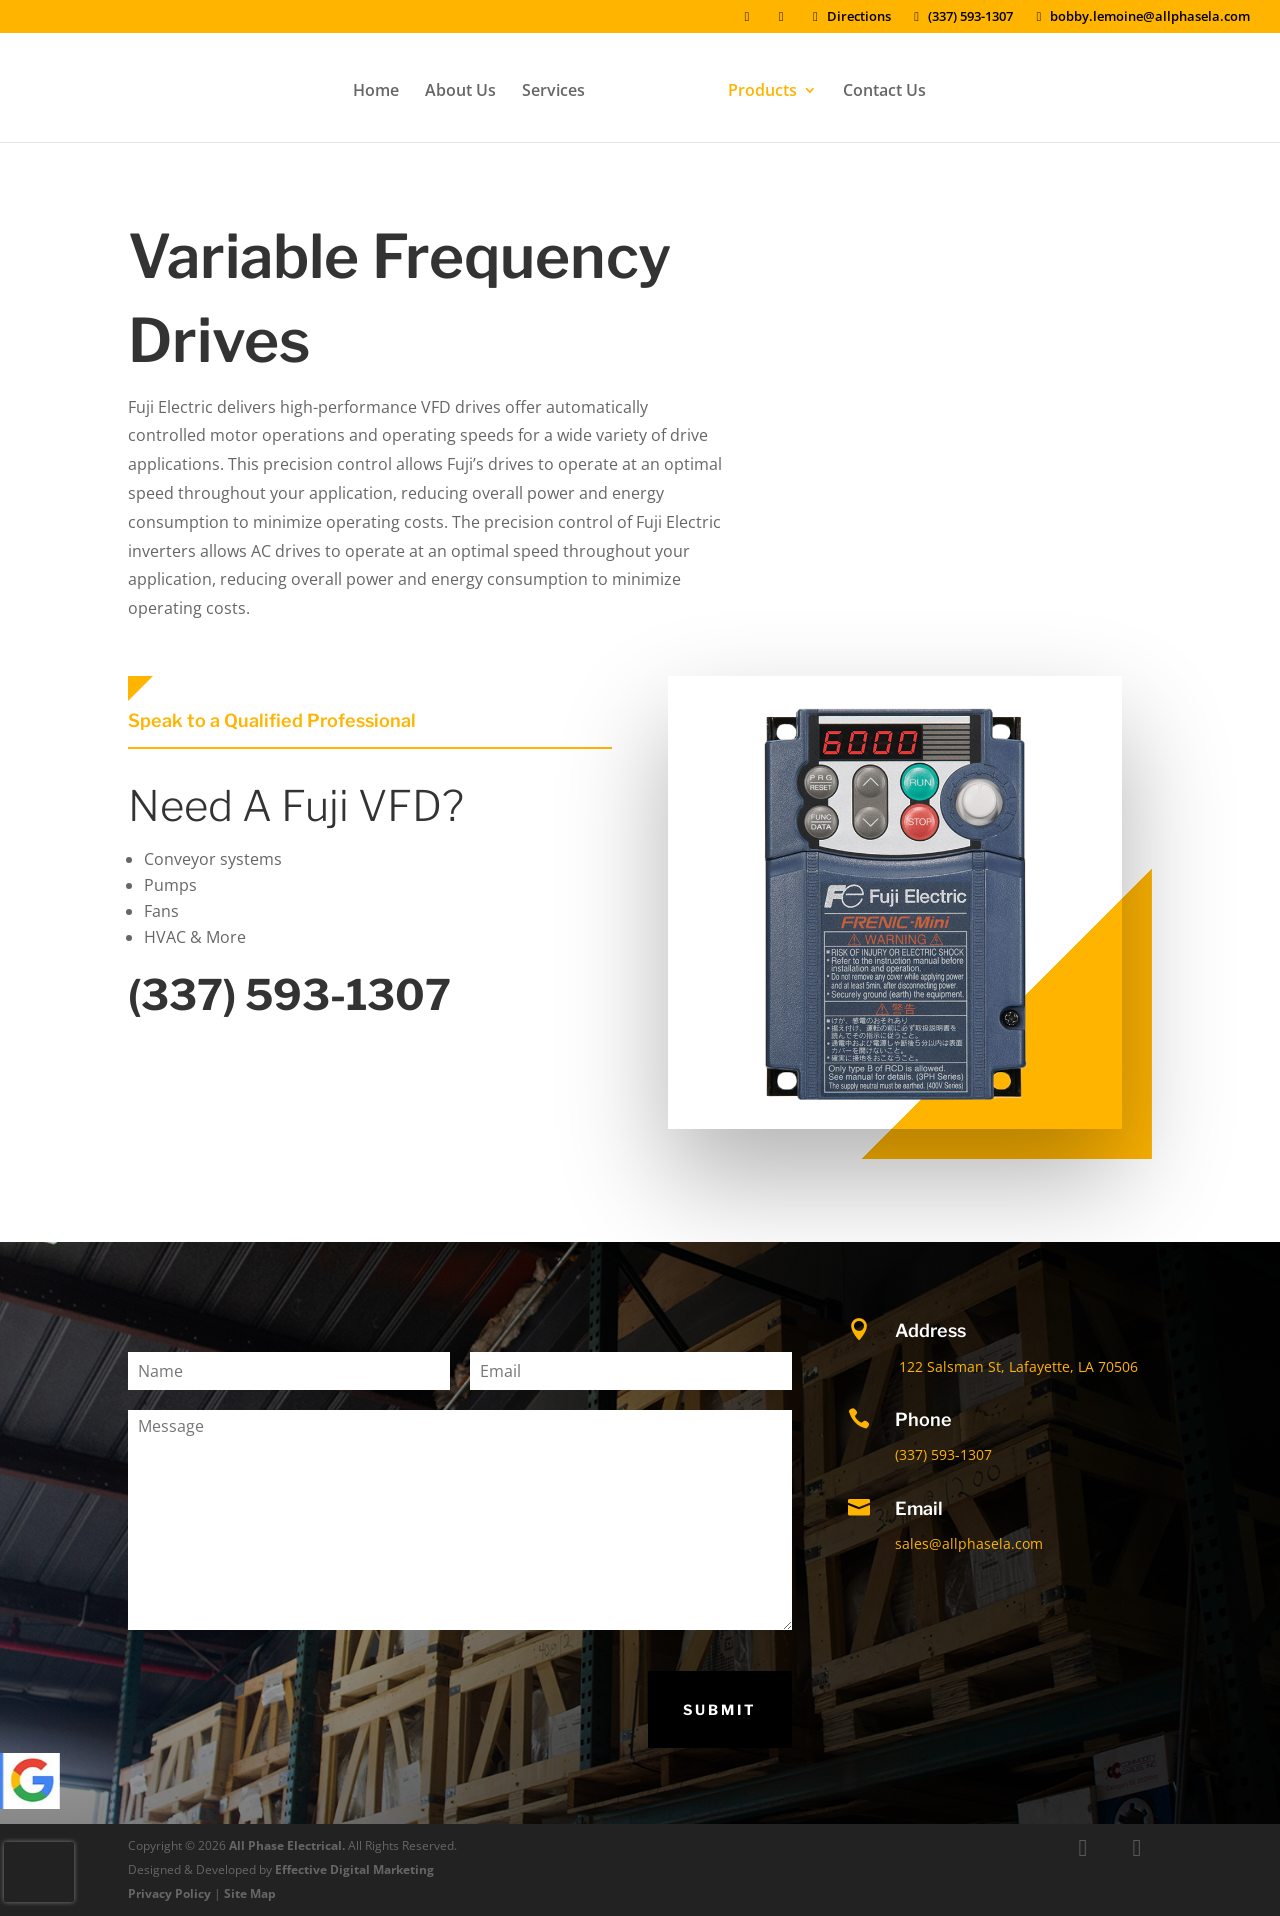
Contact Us (877, 87)
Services (560, 87)
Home (383, 87)
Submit (720, 1709)
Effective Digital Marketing (354, 1869)
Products (755, 87)
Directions (848, 17)
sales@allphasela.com (969, 1543)
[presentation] (39, 1872)
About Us (467, 87)
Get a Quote (1019, 258)
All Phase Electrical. (287, 1845)
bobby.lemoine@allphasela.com (1140, 17)
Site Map (250, 1893)
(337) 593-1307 (961, 17)
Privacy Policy (169, 1893)
